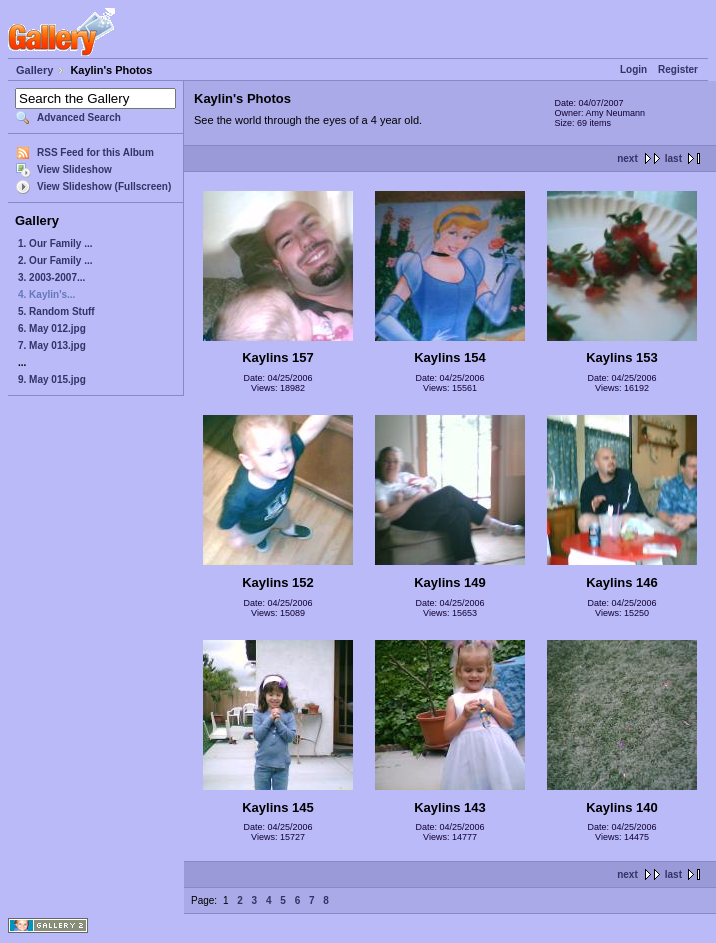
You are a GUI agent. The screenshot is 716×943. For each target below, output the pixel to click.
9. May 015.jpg (52, 379)
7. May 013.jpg (52, 345)
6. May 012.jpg (52, 328)
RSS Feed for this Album (95, 152)
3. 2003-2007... (51, 277)
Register (678, 69)
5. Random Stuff (56, 311)
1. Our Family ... (55, 243)
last (673, 158)
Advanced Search (79, 117)
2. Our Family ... (55, 260)
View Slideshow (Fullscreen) (104, 186)
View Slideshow (74, 169)
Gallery (34, 70)
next (627, 158)
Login (633, 69)
